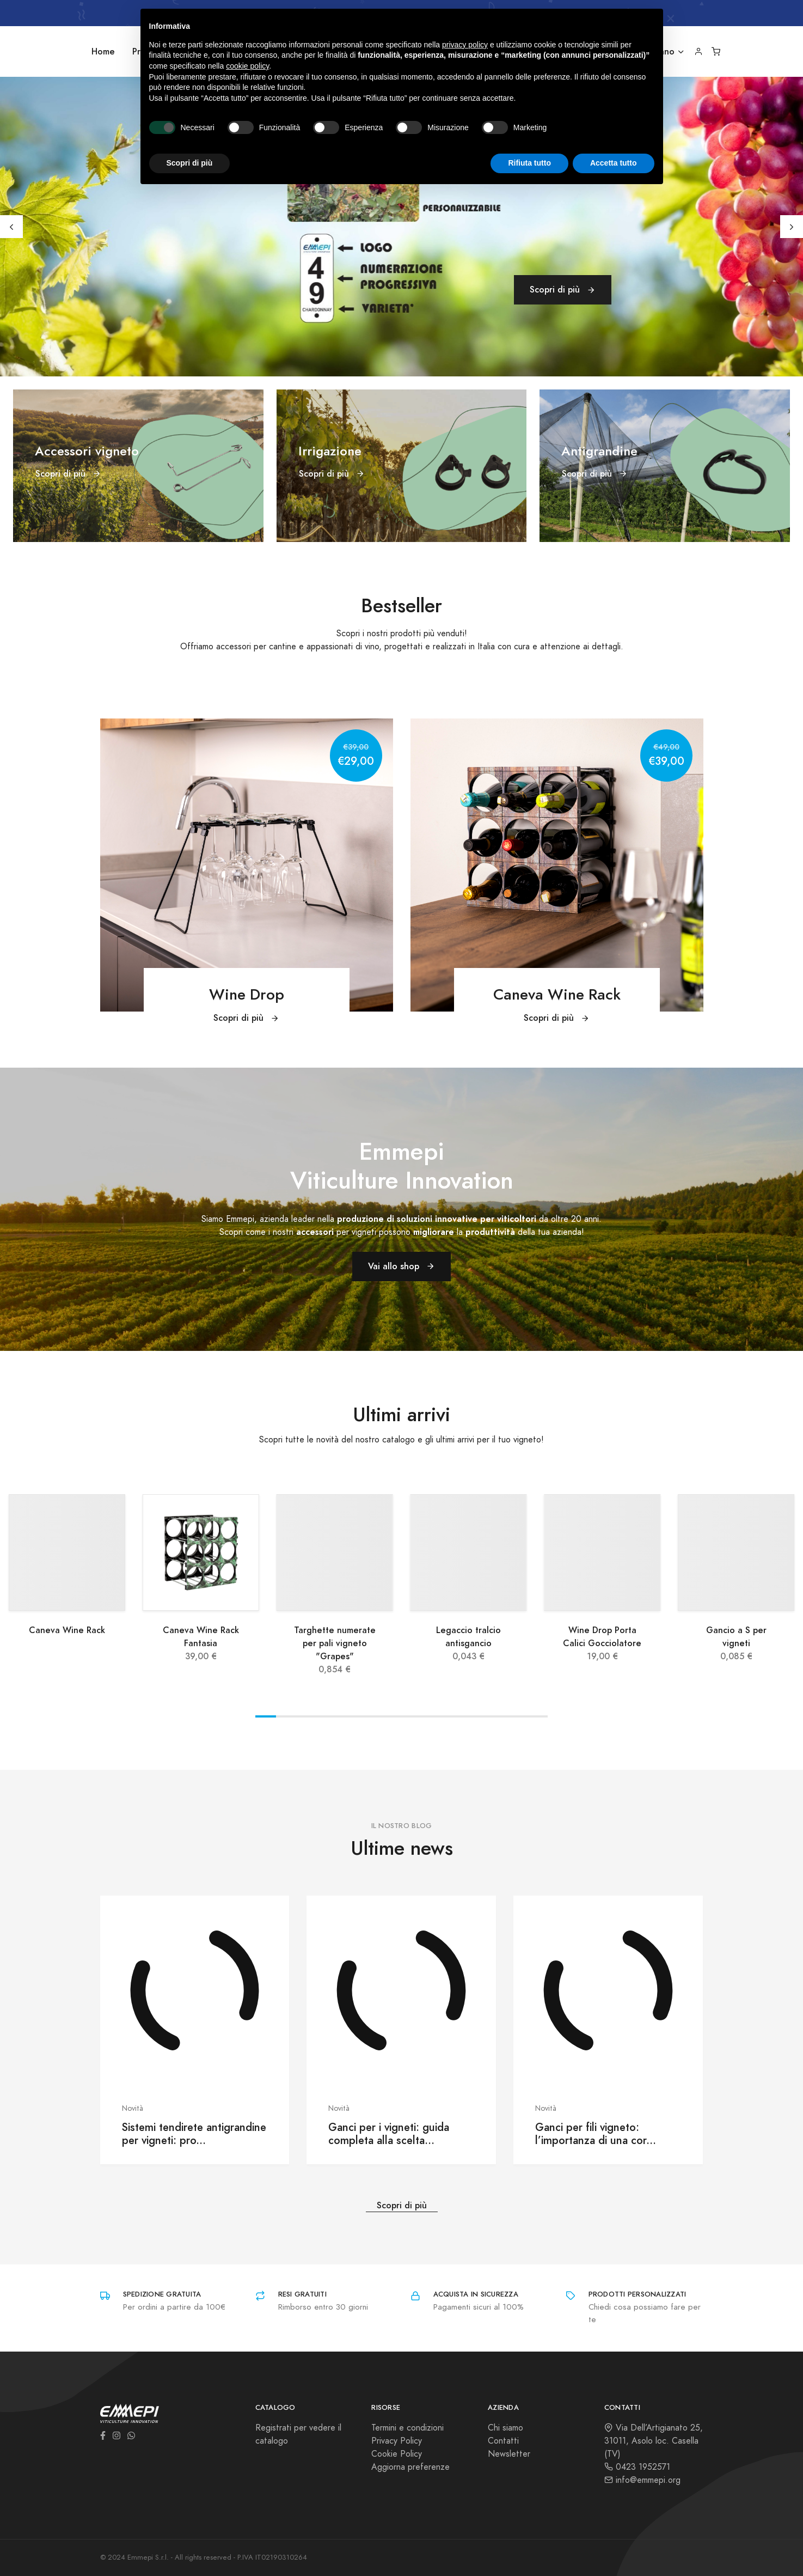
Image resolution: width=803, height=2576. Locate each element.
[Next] (791, 226)
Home (103, 51)
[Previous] (11, 226)
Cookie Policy (396, 2454)
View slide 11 (474, 1716)
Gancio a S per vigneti (736, 1636)
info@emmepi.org (642, 2480)
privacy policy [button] (465, 44)
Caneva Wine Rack (67, 1630)
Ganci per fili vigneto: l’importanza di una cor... (595, 2134)
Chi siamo (505, 2428)
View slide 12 (495, 1716)
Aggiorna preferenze (410, 2467)
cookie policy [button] (247, 66)
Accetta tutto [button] (613, 163)
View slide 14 (537, 1716)
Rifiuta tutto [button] (529, 163)
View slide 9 (432, 1716)
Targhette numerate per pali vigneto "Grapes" (335, 1643)
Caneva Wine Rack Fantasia (201, 1636)
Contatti (503, 2441)
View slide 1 (265, 1716)
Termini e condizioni (407, 2428)
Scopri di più (563, 289)
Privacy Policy (396, 2441)
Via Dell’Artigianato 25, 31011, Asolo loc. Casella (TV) (653, 2441)
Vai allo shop (401, 1266)
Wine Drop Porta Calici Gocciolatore (602, 1636)
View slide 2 (286, 1716)
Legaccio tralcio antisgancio (468, 1636)
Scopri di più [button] (190, 163)
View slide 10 (453, 1716)
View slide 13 (516, 1716)
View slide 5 (349, 1716)
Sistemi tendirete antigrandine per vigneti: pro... (194, 2134)
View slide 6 (370, 1716)
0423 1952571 (637, 2467)
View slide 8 (412, 1716)
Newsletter (509, 2454)
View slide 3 (307, 1716)
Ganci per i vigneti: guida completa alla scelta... (388, 2134)
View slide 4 (328, 1716)
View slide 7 (391, 1716)
